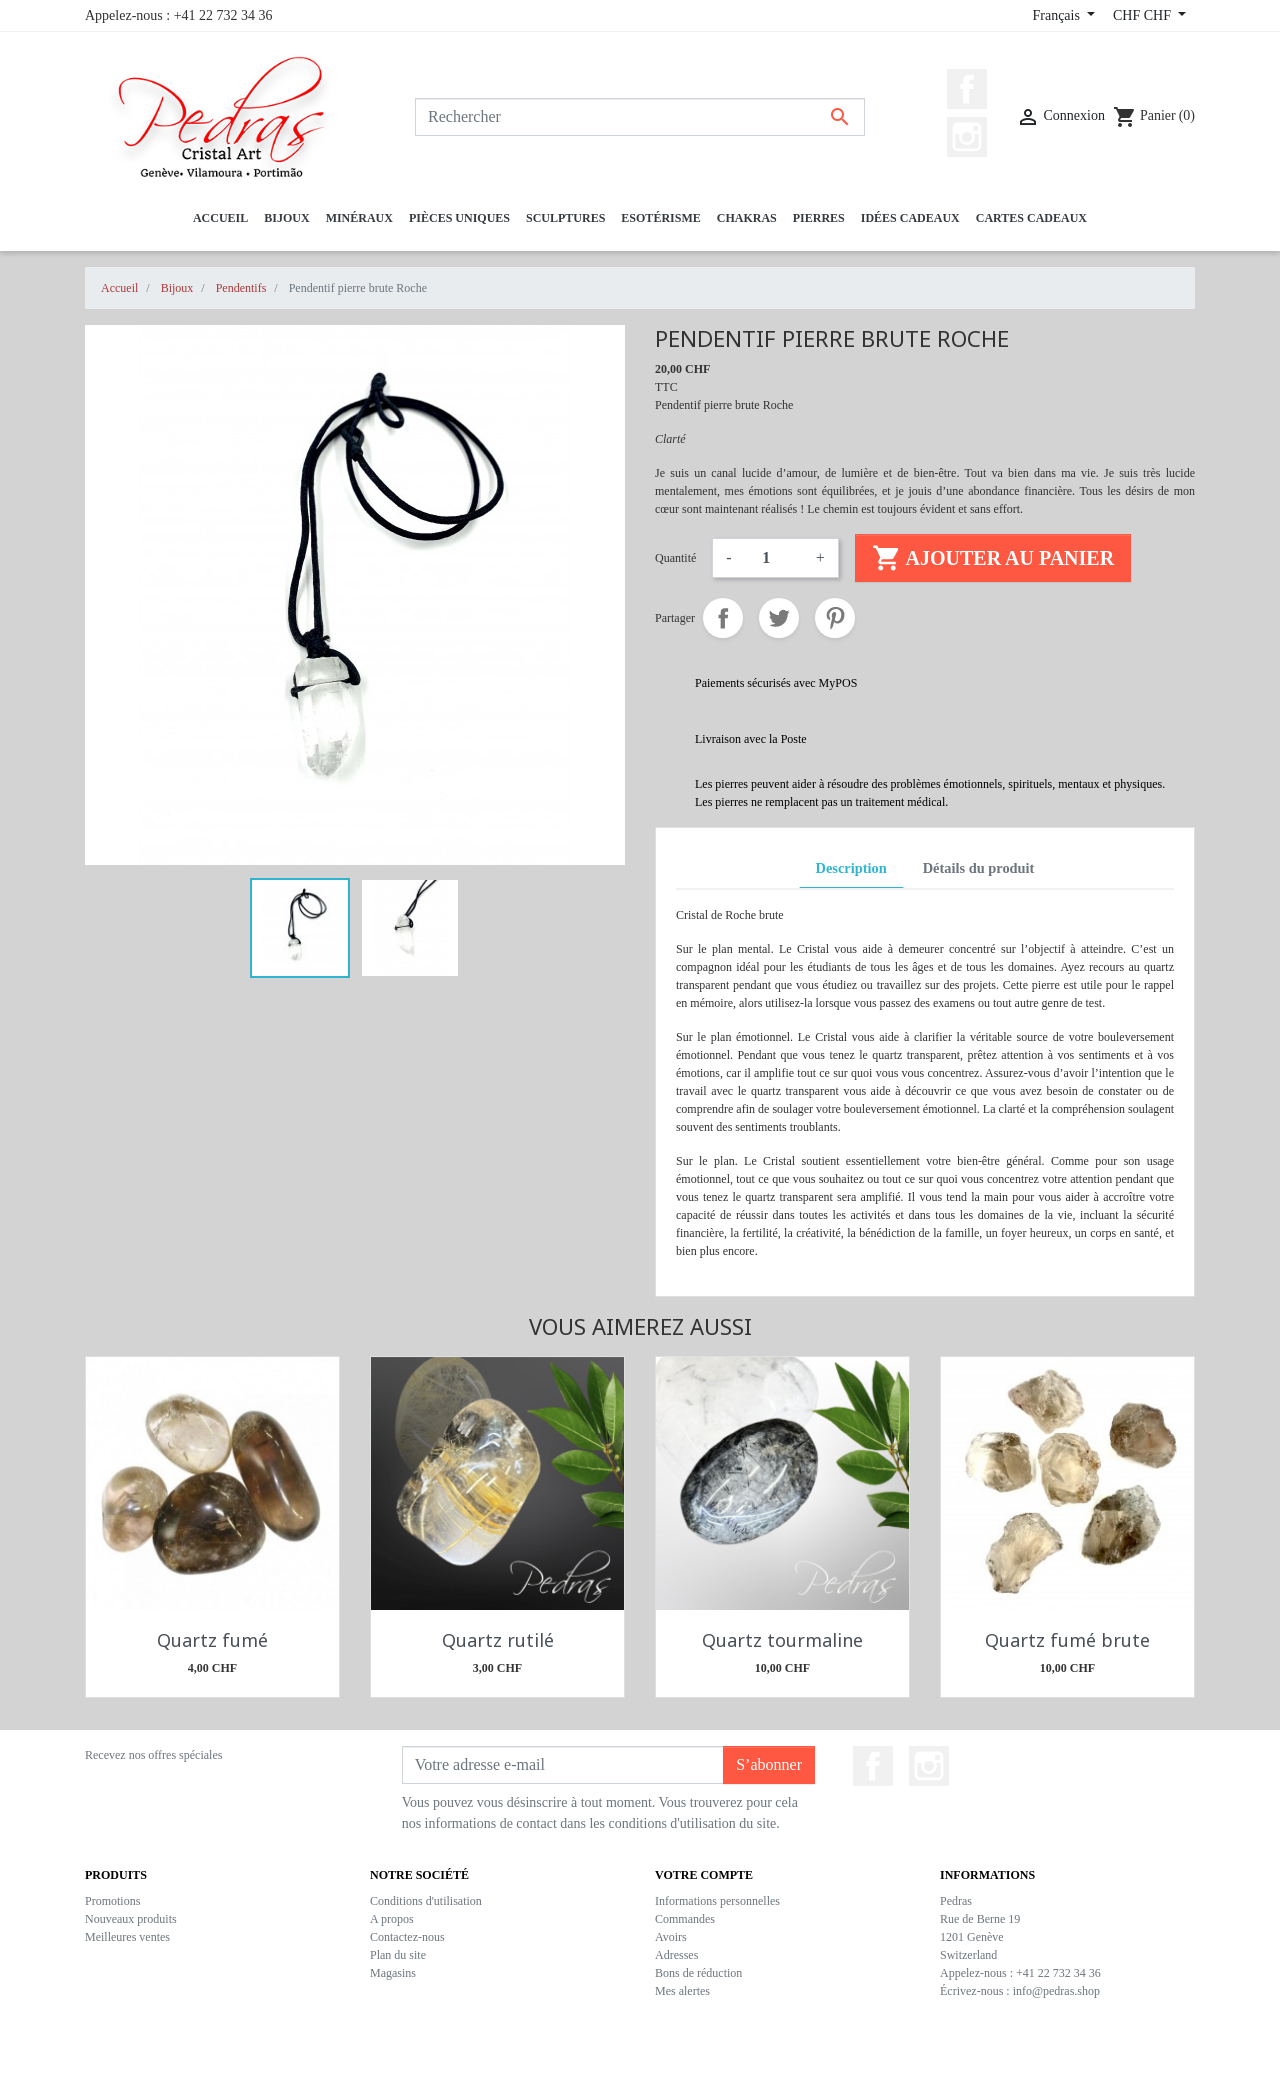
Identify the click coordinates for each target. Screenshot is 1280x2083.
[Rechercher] (640, 117)
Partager (723, 618)
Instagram (967, 137)
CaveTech (722, 2058)
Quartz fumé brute (1067, 1640)
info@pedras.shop (1056, 1991)
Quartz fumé (212, 1640)
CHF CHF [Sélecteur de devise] (1143, 15)
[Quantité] (774, 558)
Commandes (685, 1919)
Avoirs (671, 1937)
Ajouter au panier (993, 558)
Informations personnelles (717, 1901)
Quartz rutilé (498, 1640)
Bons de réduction (698, 1973)
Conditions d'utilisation (426, 1901)
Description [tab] (851, 868)
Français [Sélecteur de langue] (1057, 15)
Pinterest (835, 618)
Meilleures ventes (127, 1937)
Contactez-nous (407, 1937)
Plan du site (398, 1955)
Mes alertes (682, 1991)
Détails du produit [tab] (979, 868)
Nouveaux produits (131, 1919)
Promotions (112, 1901)
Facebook (967, 89)
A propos (392, 1919)
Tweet (779, 618)
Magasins (393, 1973)
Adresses (676, 1955)
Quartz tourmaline (782, 1640)
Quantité (675, 558)
